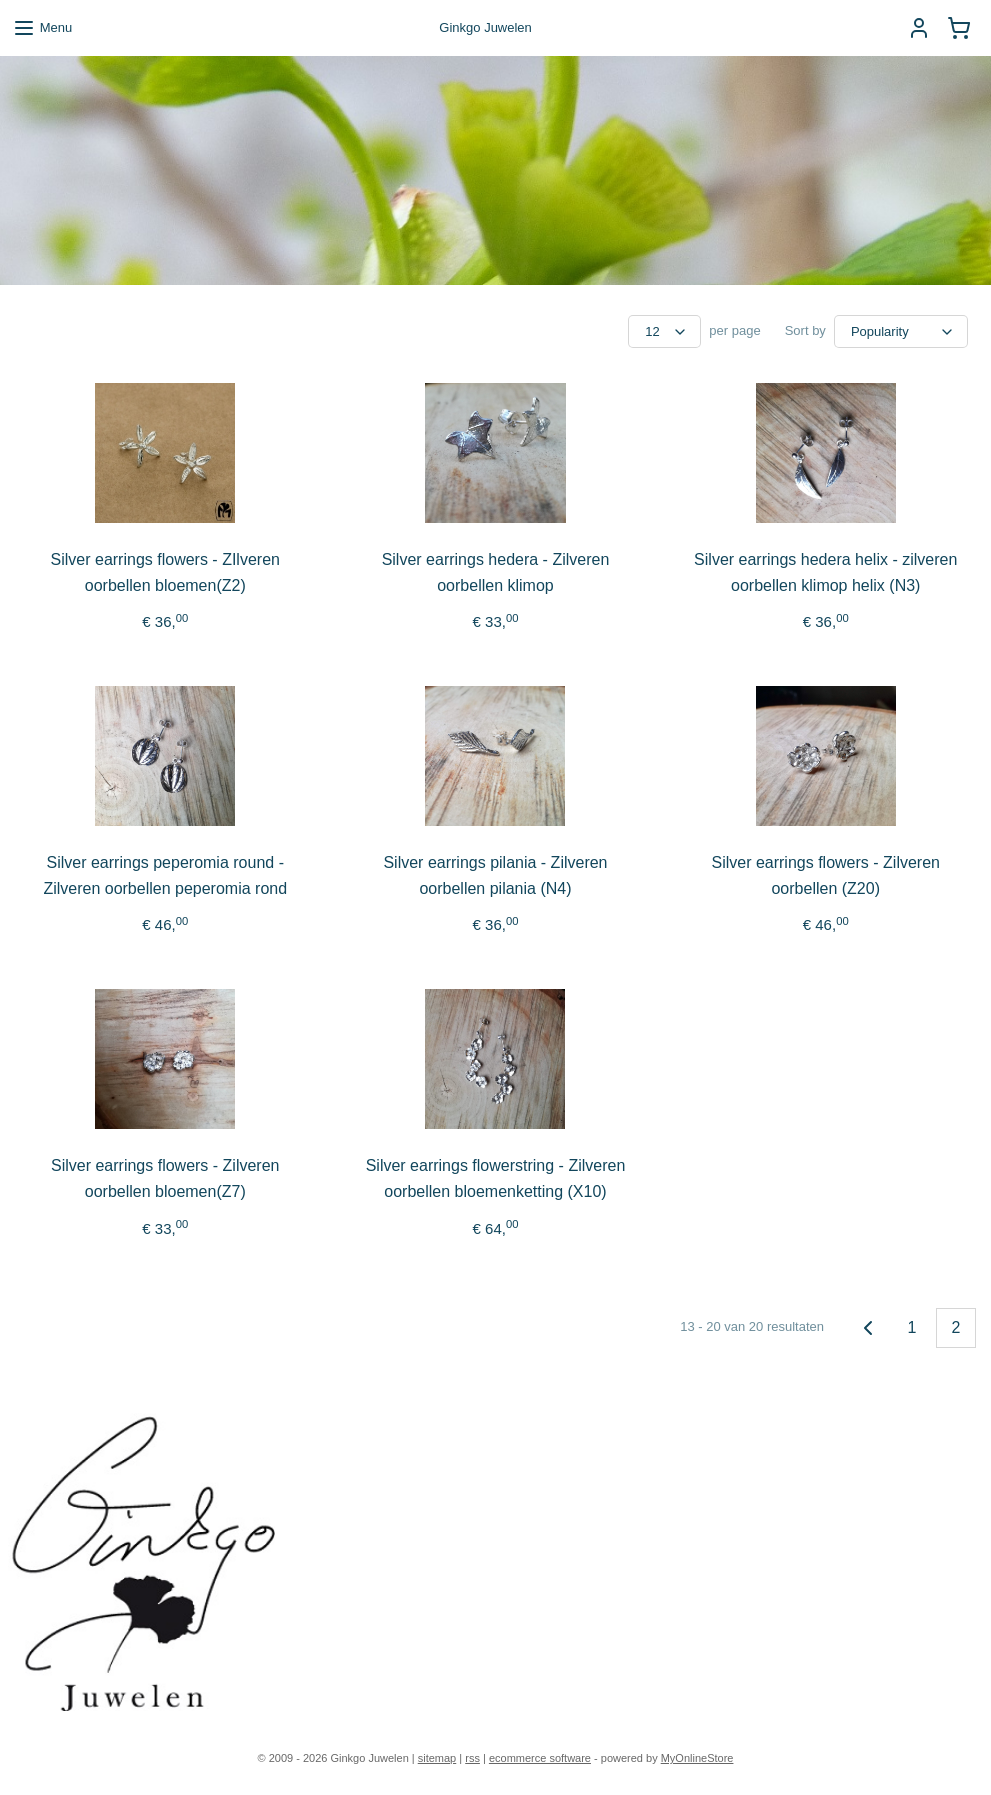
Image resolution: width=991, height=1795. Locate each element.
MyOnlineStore (697, 1758)
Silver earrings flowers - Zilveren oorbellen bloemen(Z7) (165, 1178)
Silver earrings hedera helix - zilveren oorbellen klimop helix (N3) (825, 572)
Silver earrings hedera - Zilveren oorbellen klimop (496, 572)
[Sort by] (901, 331)
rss (472, 1758)
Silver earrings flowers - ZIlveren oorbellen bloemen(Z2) (165, 572)
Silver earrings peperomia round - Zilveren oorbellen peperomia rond (165, 875)
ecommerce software (540, 1758)
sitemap (437, 1758)
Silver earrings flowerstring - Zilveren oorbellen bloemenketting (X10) (496, 1178)
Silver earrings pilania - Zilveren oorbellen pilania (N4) (495, 875)
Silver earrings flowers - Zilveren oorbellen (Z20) (825, 875)
